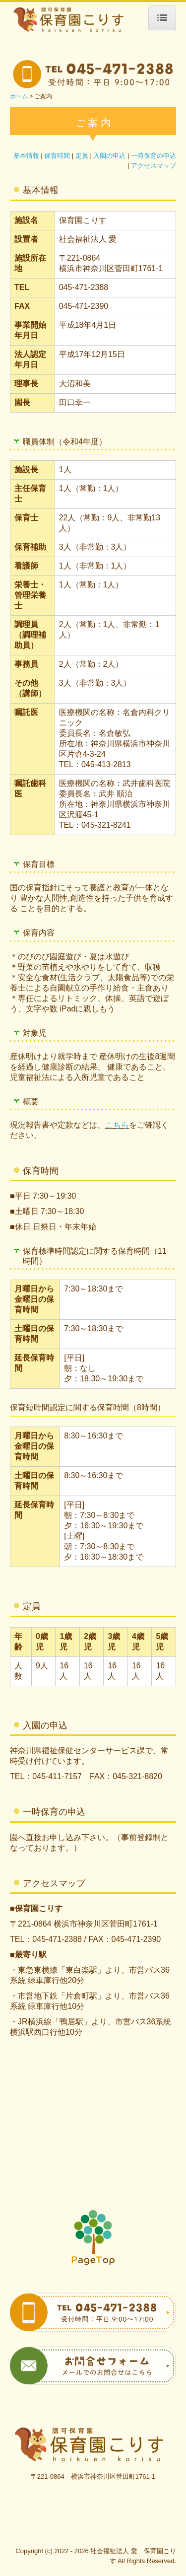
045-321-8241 (106, 825)
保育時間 (57, 155)
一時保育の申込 (153, 155)
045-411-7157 (57, 1776)
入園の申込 (109, 155)
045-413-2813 (106, 764)
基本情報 (26, 155)
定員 (81, 155)
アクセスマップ (153, 165)
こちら (117, 1125)
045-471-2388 (84, 287)
